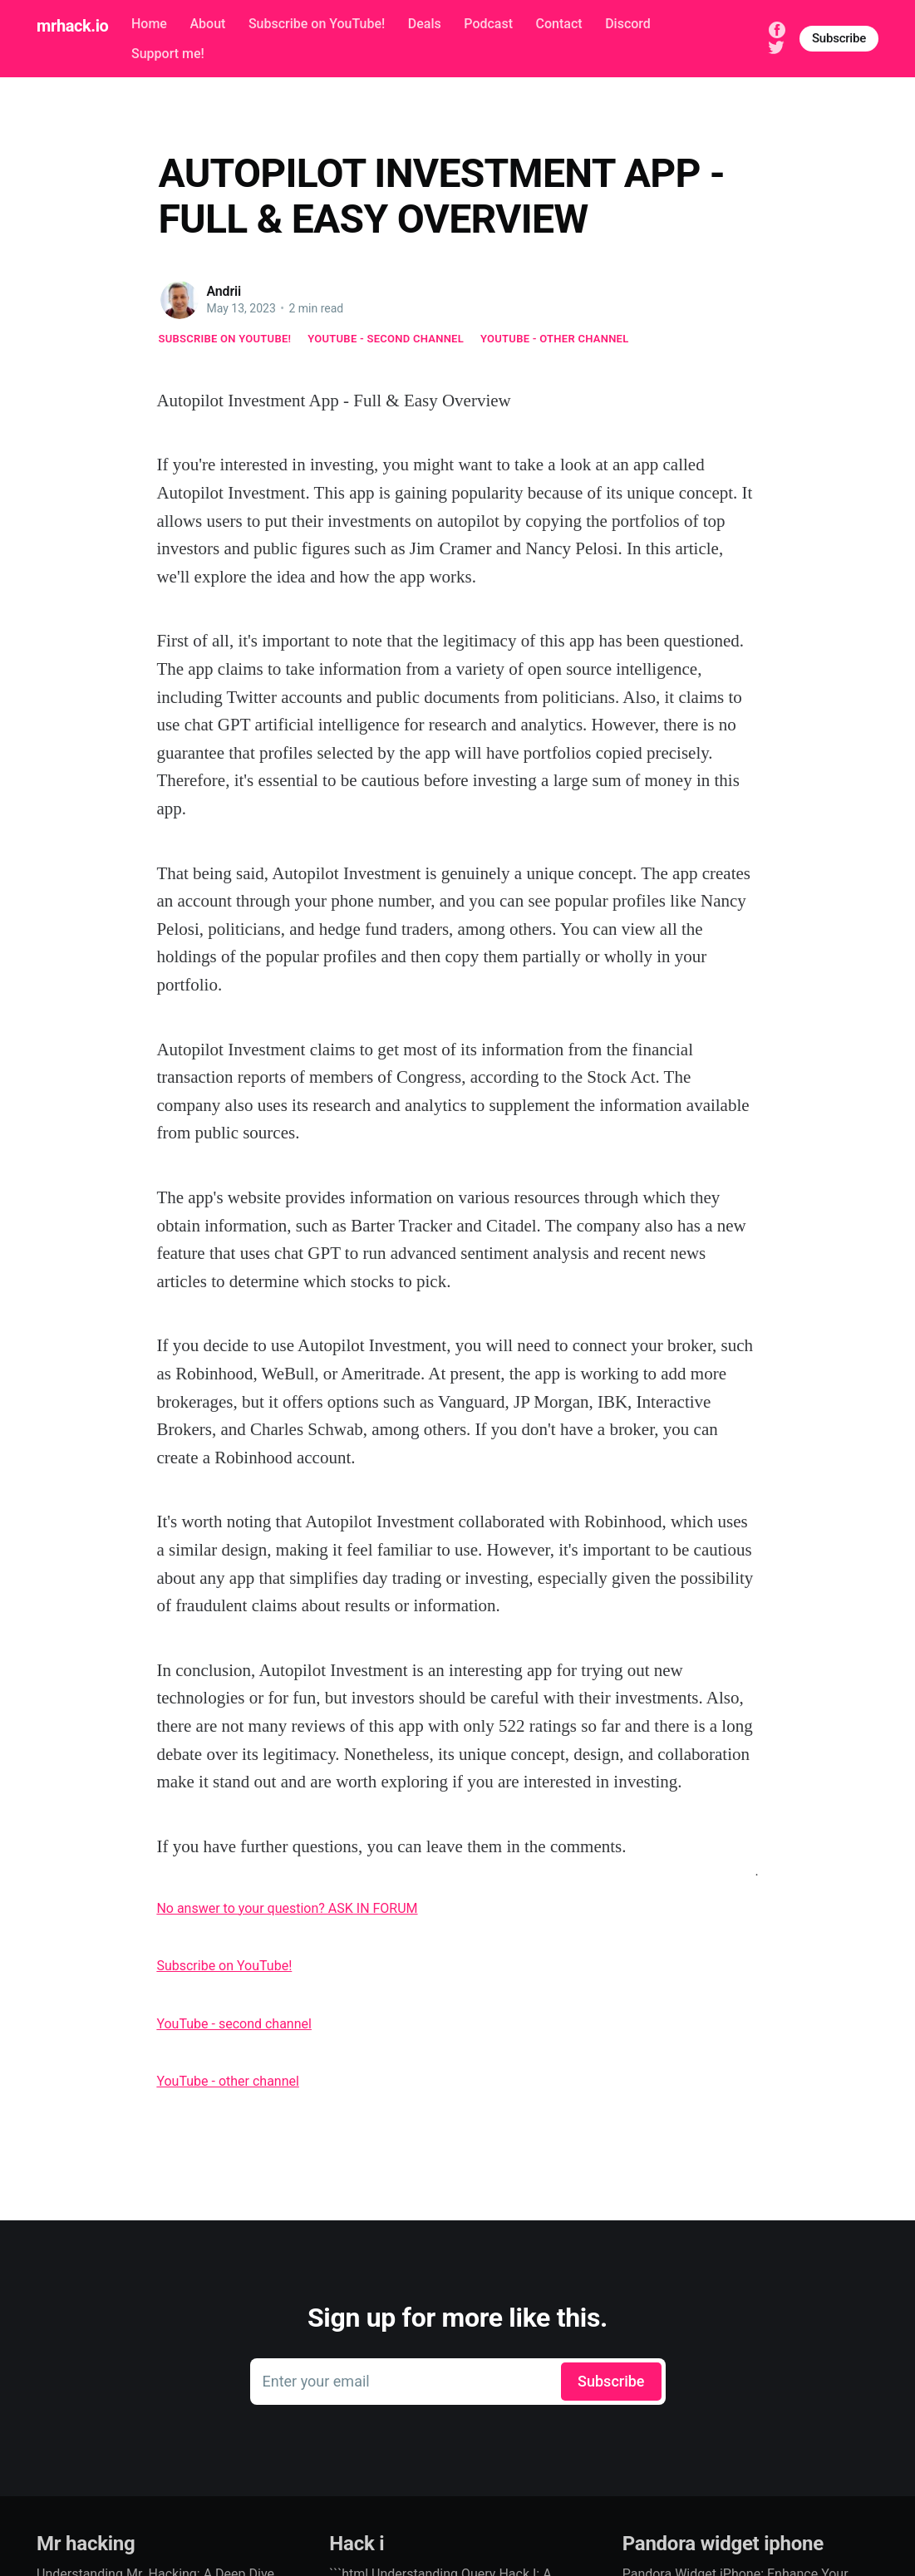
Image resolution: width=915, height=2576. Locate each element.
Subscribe (839, 38)
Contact (559, 24)
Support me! (167, 53)
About (207, 24)
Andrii (224, 291)
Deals (424, 24)
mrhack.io (72, 26)
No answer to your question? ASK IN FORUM (286, 1908)
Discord (628, 24)
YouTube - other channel (554, 338)
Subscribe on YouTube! (316, 24)
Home (149, 24)
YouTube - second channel (385, 338)
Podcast (488, 24)
